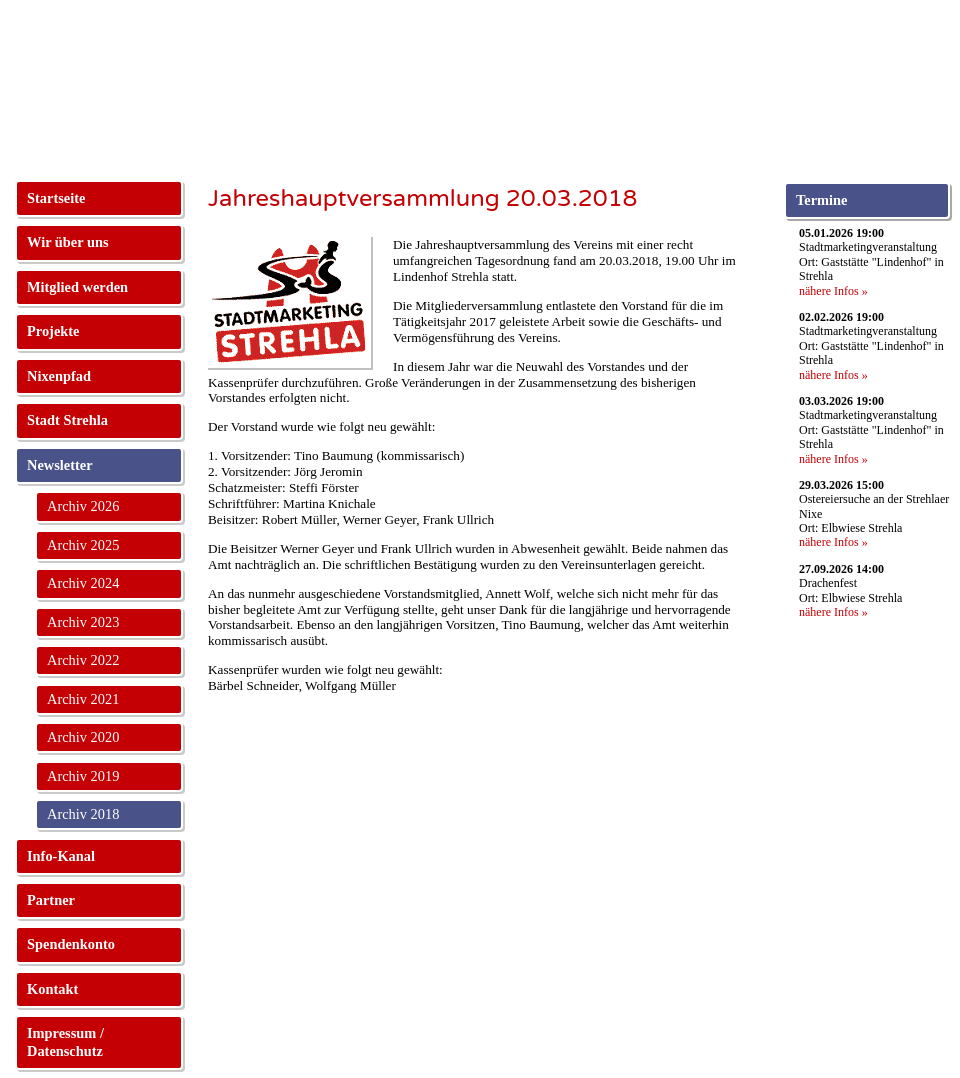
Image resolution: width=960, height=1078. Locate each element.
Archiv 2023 (83, 622)
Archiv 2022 (83, 660)
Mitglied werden (77, 287)
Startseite (56, 198)
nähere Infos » (833, 291)
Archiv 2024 (83, 583)
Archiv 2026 (83, 506)
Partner (51, 900)
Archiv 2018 (83, 814)
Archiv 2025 (83, 545)
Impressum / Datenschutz (65, 1041)
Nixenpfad (59, 376)
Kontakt (52, 989)
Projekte (53, 331)
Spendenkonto (71, 944)
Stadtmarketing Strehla (96, 70)
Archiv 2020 (83, 737)
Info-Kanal (61, 856)
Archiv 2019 (83, 776)
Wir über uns (68, 242)
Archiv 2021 (83, 699)
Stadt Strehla (67, 420)
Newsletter (60, 465)
